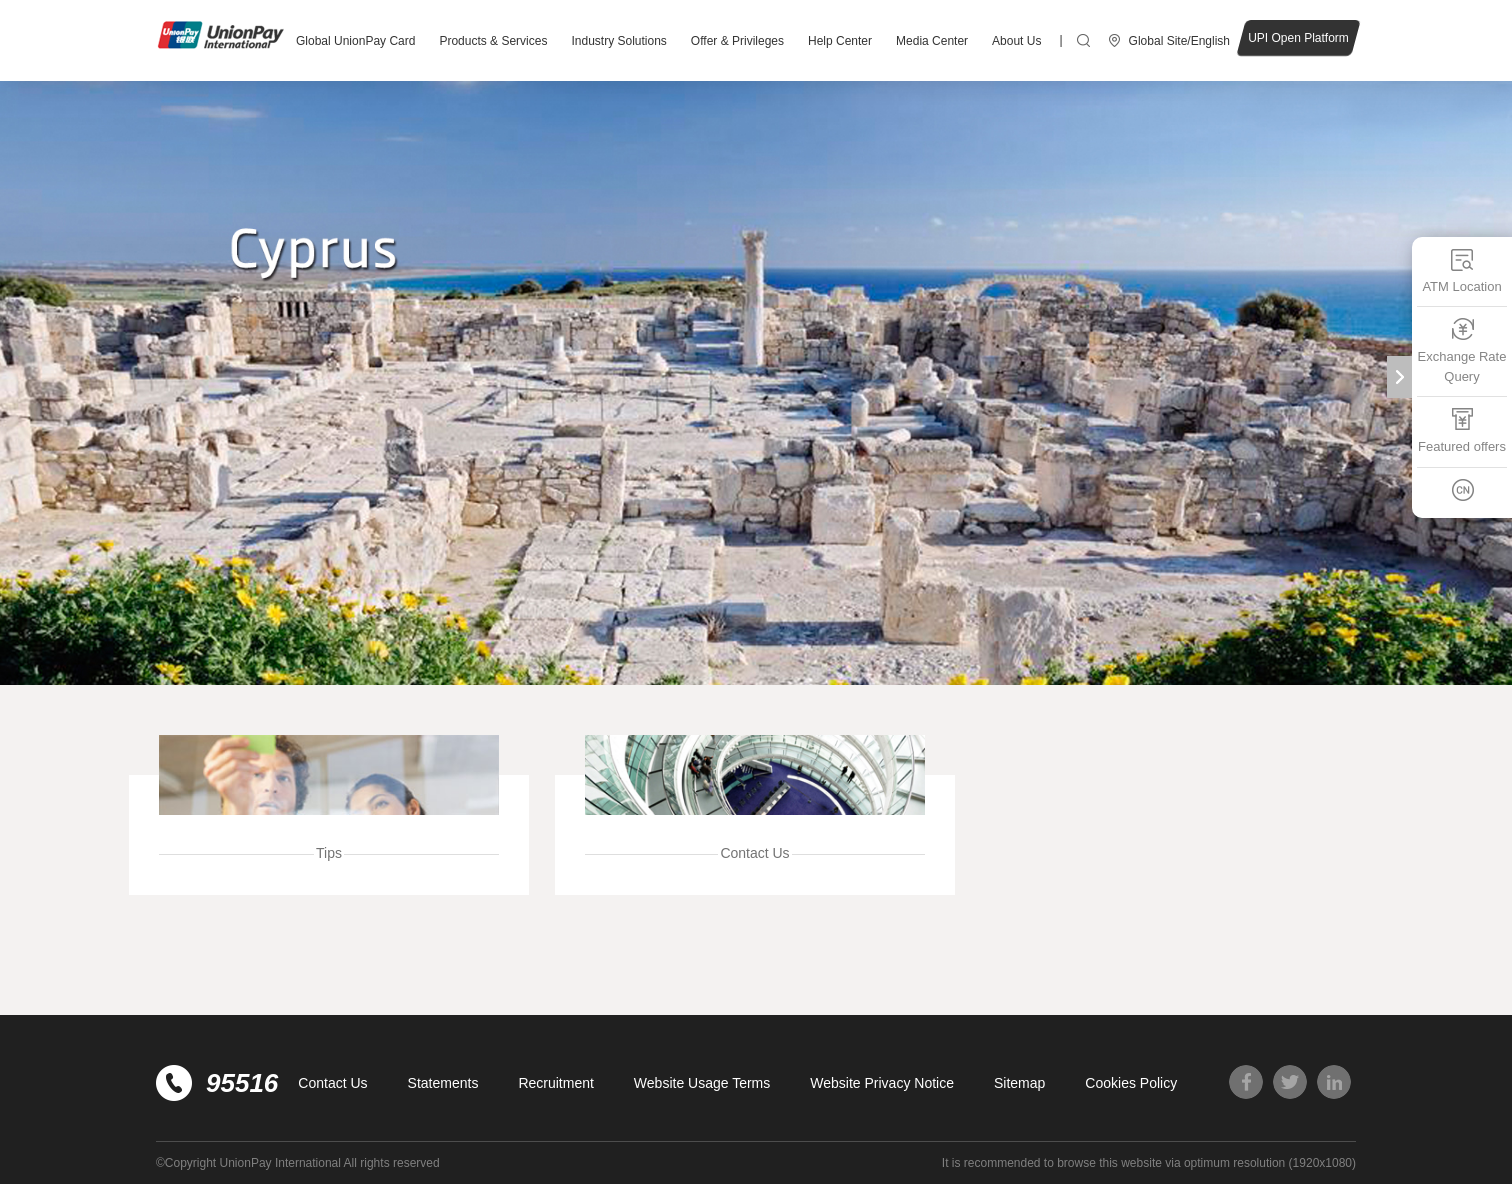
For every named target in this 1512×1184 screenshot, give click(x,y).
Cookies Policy (1131, 1083)
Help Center (840, 41)
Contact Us (332, 1083)
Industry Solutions (618, 41)
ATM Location (1461, 270)
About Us (1016, 41)
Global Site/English (1179, 41)
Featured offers (1462, 430)
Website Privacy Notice (882, 1083)
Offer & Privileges (737, 41)
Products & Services (493, 41)
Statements (443, 1083)
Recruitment (555, 1083)
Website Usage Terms (702, 1083)
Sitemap (1019, 1083)
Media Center (932, 41)
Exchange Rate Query (1462, 350)
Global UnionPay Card (355, 41)
